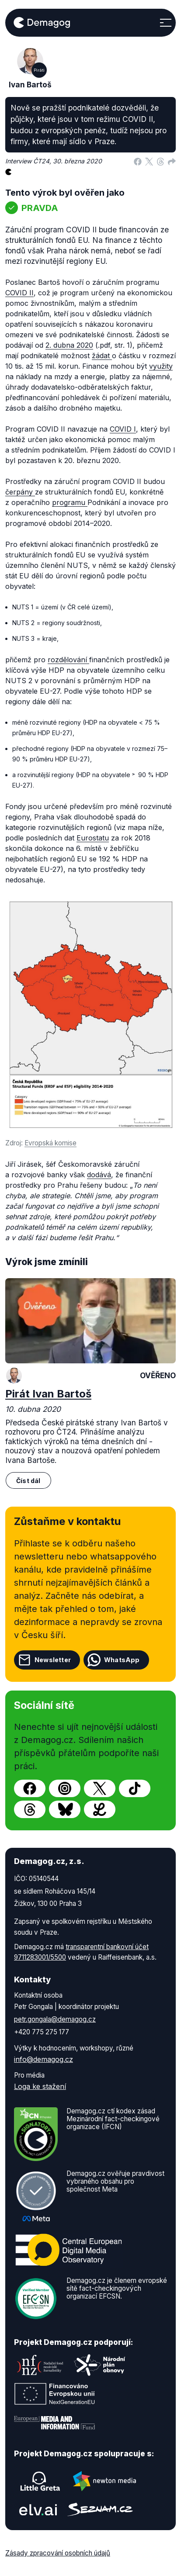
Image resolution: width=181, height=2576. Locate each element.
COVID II (19, 292)
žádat (102, 355)
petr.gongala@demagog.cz (55, 2019)
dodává (99, 1174)
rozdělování (68, 659)
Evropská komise (50, 1143)
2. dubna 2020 (69, 345)
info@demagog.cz (43, 2059)
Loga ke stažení (40, 2086)
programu (69, 502)
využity (161, 366)
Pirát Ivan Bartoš (48, 1393)
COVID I (123, 429)
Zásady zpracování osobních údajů (57, 2553)
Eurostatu (93, 837)
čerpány (20, 492)
